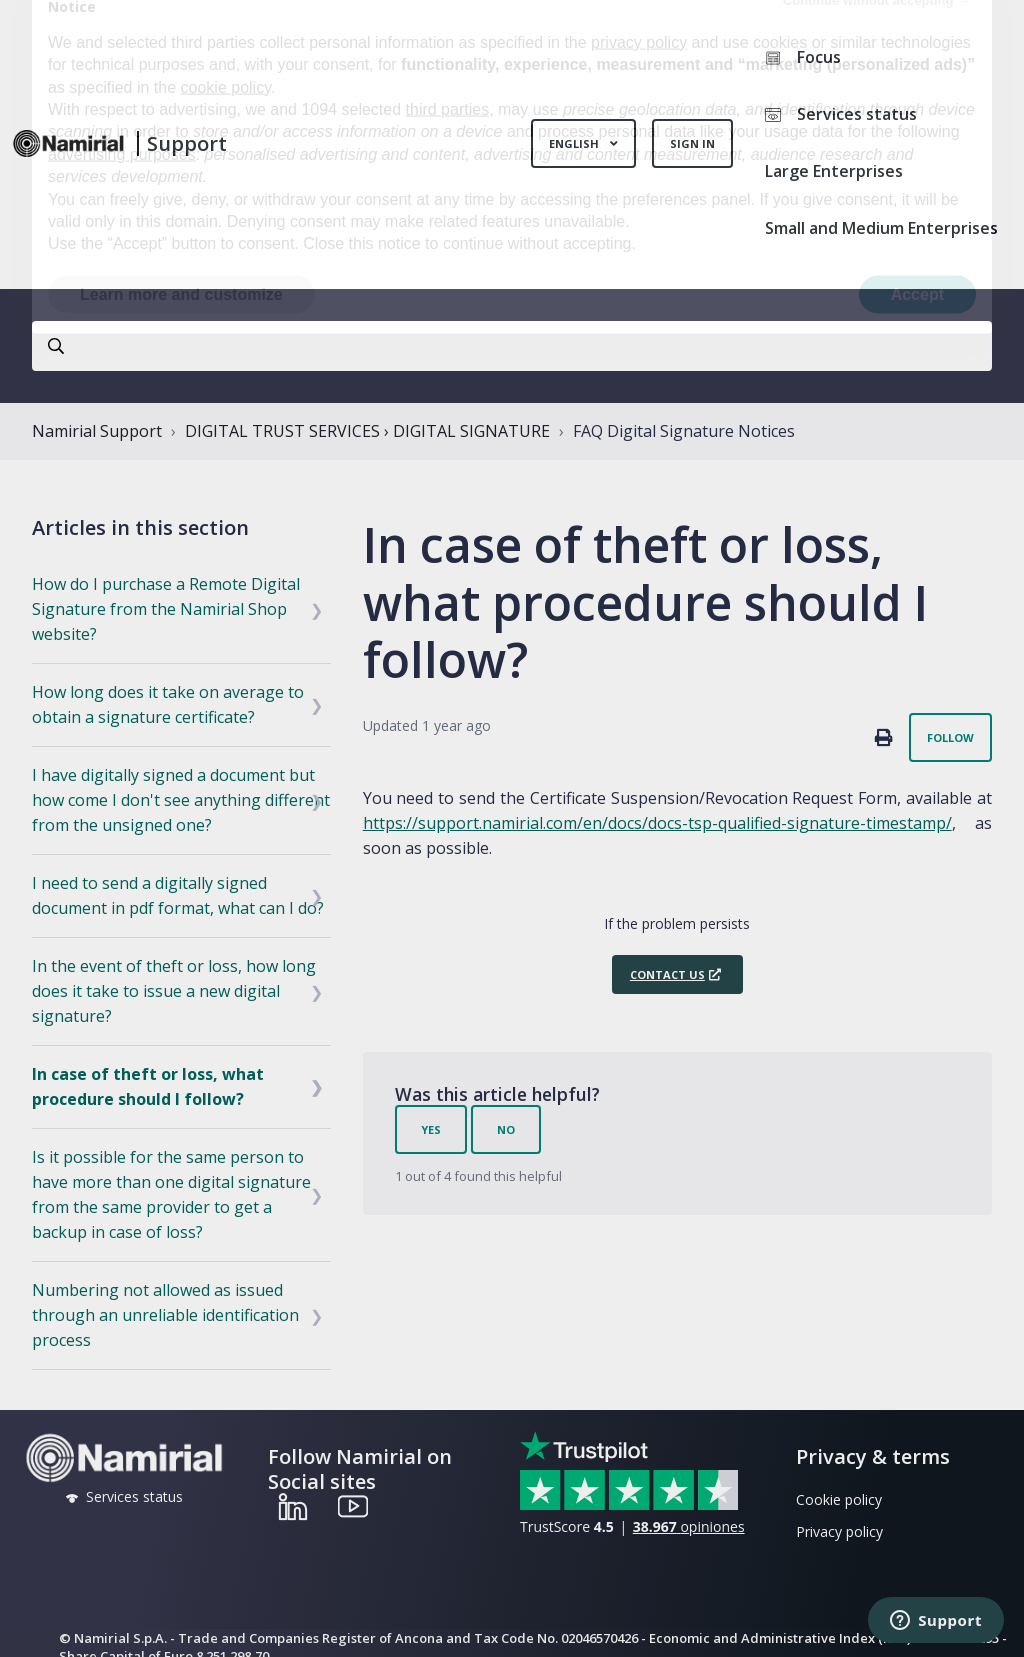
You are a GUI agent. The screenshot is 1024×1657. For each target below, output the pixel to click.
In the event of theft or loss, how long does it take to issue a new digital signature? (174, 991)
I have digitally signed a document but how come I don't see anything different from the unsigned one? (181, 800)
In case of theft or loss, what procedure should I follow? (148, 1086)
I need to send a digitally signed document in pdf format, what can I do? (178, 895)
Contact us (667, 974)
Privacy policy (839, 1531)
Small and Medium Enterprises (881, 228)
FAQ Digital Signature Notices (684, 431)
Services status (841, 114)
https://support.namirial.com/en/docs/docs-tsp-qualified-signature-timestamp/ (657, 823)
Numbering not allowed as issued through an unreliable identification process (165, 1315)
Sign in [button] (692, 143)
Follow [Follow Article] (950, 737)
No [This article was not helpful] (506, 1129)
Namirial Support (97, 431)
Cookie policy (839, 1499)
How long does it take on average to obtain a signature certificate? (168, 704)
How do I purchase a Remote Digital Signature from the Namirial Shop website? (166, 609)
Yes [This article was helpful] (431, 1129)
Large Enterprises (834, 171)
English (575, 143)
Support (187, 143)
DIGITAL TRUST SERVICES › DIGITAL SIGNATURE (367, 431)
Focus (803, 57)
